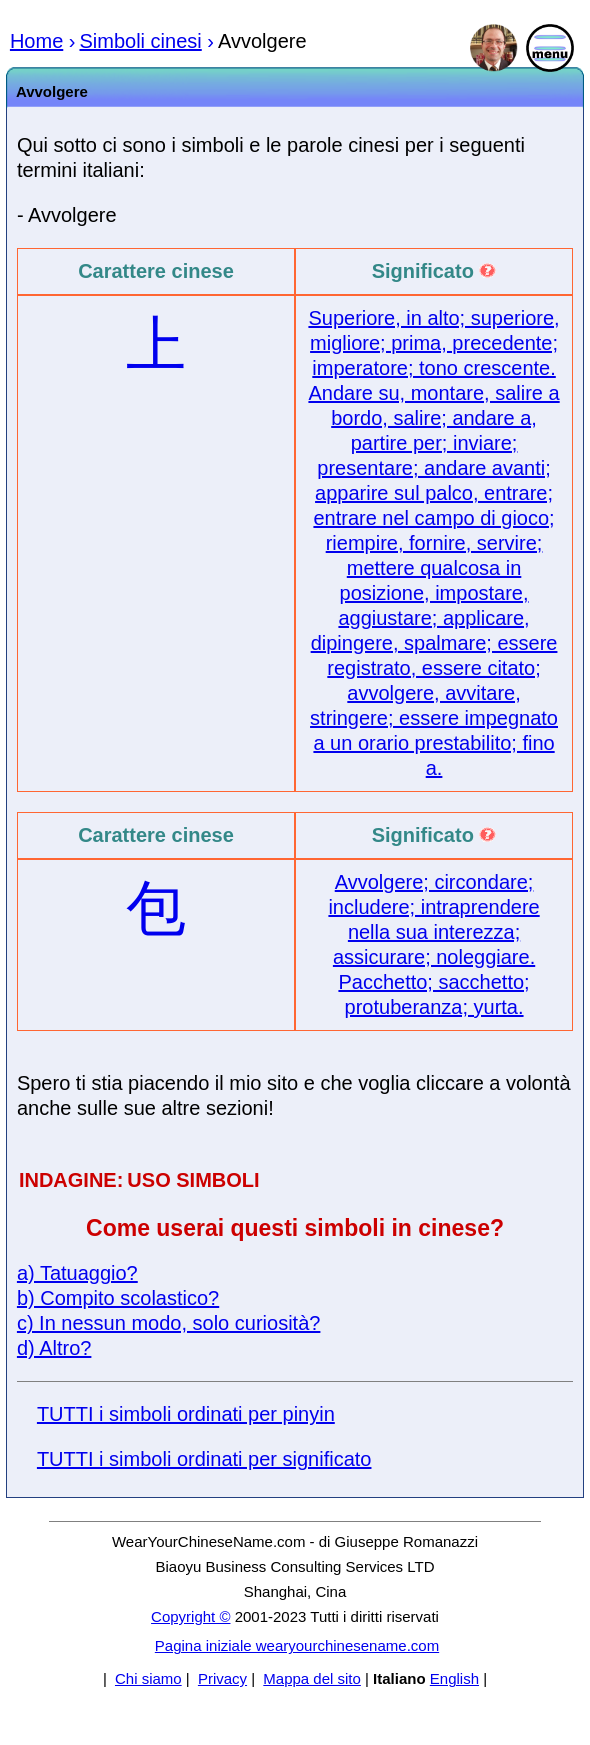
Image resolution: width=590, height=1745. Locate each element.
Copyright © (190, 1616)
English (454, 1678)
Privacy (222, 1678)
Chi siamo (148, 1678)
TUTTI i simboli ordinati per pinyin (186, 1414)
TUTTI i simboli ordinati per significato (204, 1459)
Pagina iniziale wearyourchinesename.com (297, 1645)
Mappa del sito (312, 1678)
